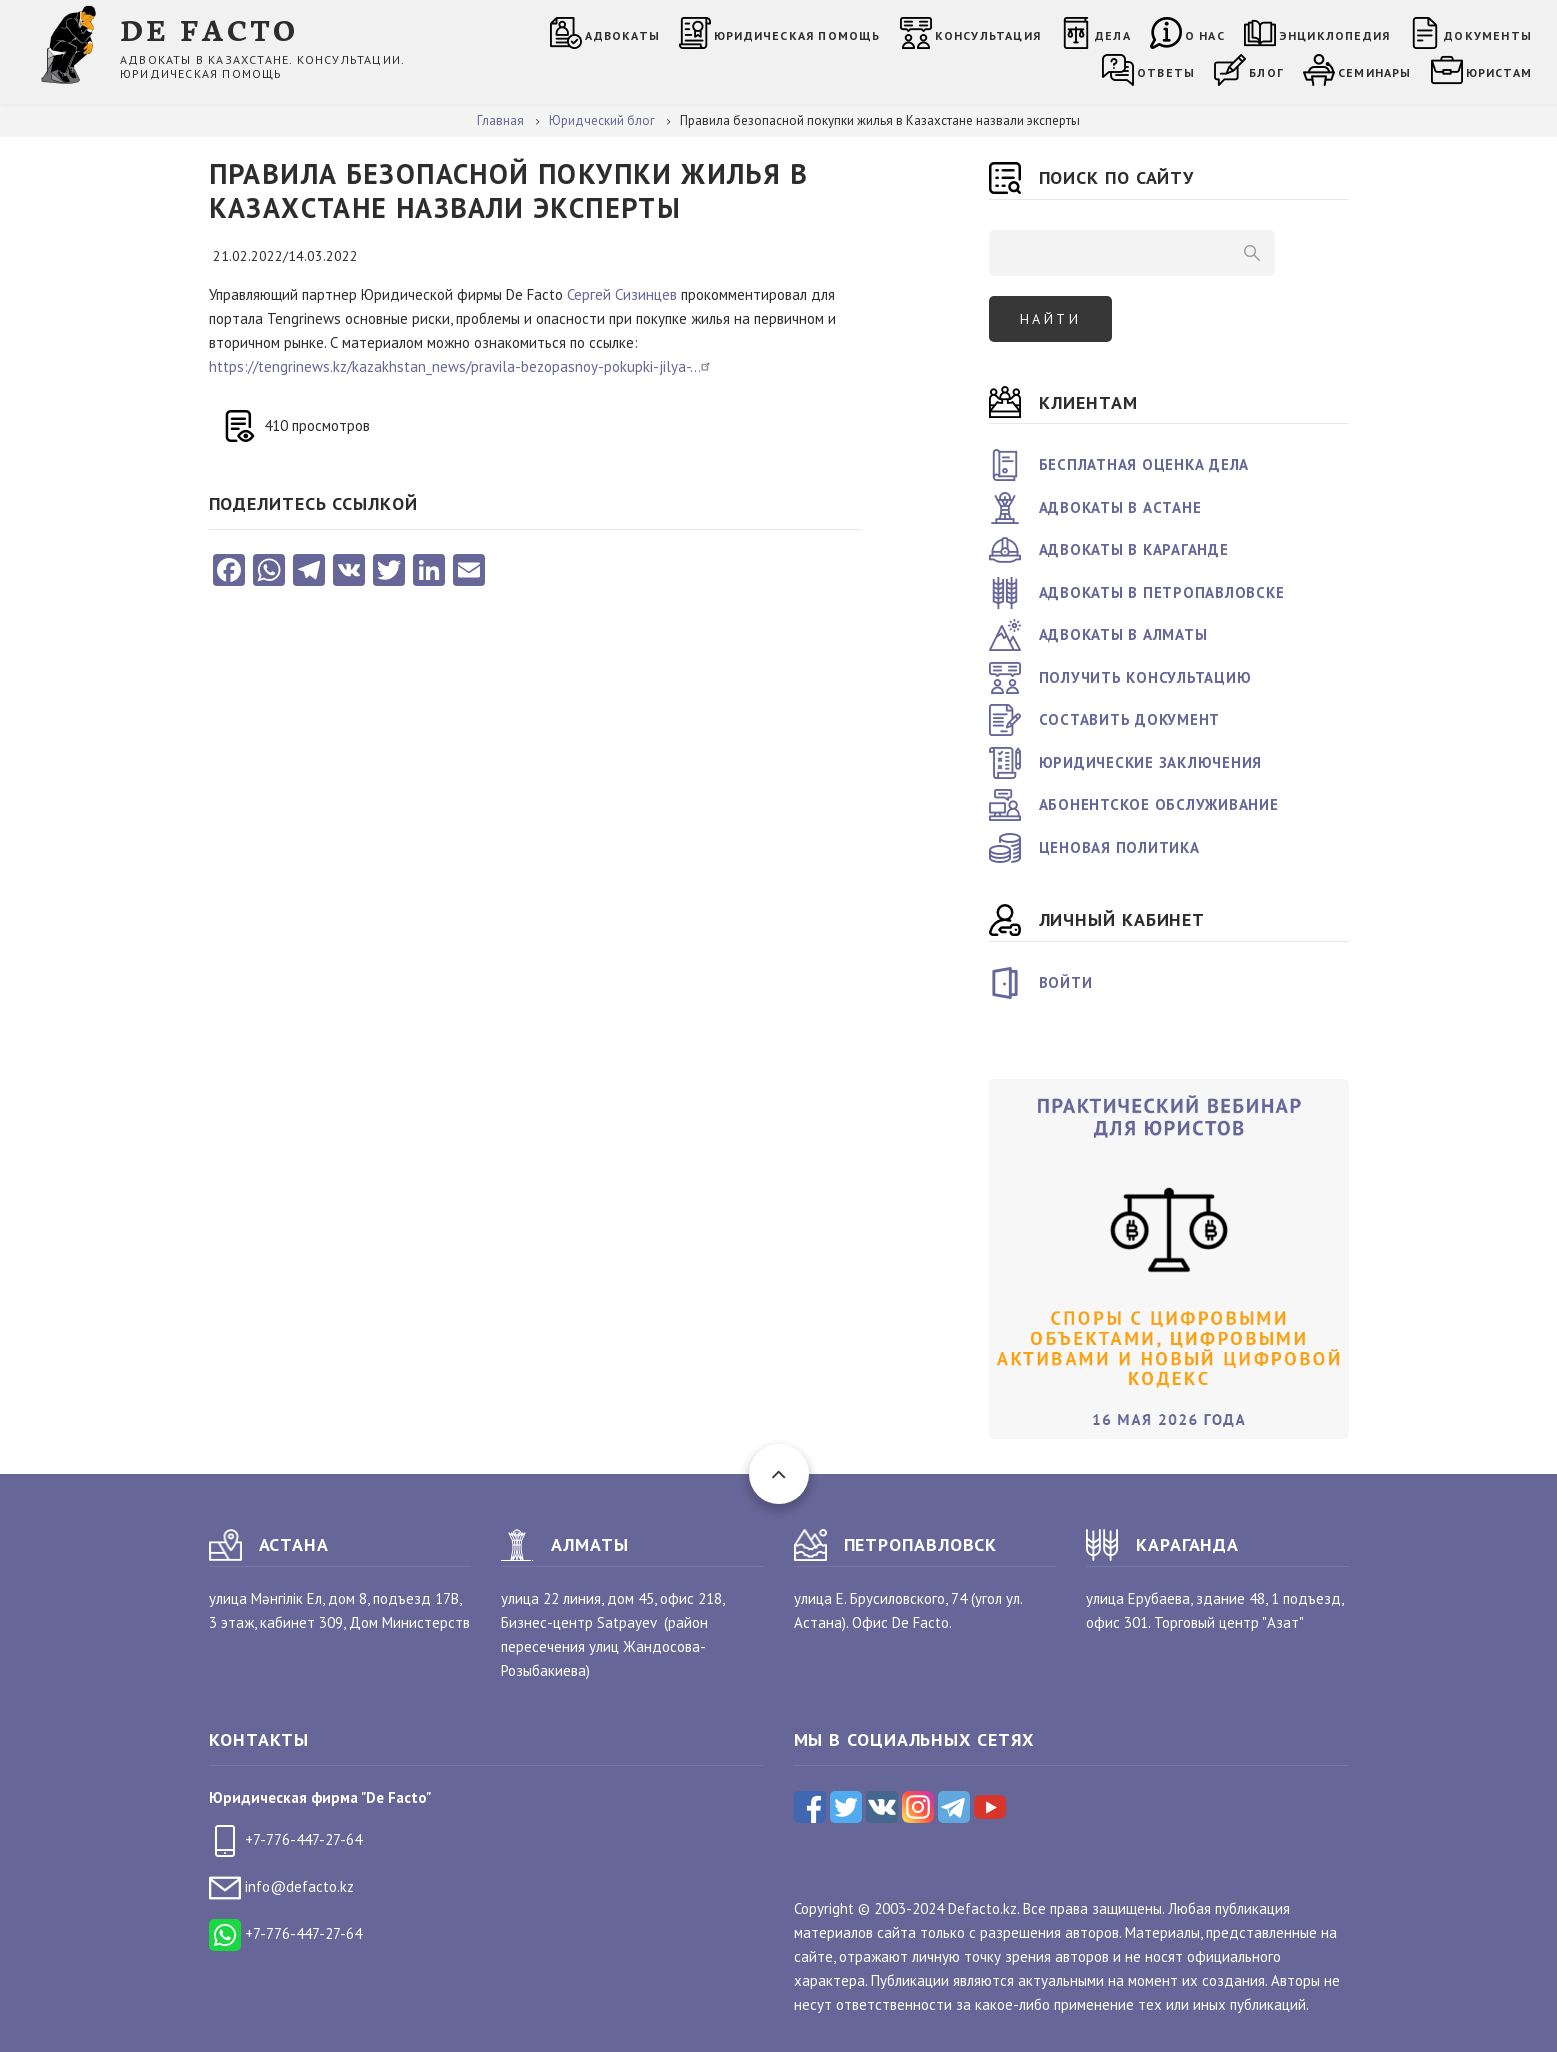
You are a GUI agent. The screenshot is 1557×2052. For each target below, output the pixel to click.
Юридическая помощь (797, 35)
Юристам (1499, 72)
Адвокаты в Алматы (1123, 634)
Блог (1266, 72)
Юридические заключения (1151, 762)
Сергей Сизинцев (622, 294)
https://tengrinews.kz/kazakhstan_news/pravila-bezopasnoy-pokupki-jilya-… (462, 366)
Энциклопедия (1334, 35)
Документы (1488, 35)
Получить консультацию (1145, 677)
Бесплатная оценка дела (1144, 464)
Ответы (1166, 72)
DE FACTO (209, 28)
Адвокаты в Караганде (1134, 549)
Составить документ (1130, 719)
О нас (1205, 35)
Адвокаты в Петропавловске (1162, 592)
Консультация (988, 35)
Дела (1113, 35)
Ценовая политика (1119, 847)
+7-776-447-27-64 (285, 1839)
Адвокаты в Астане (1120, 507)
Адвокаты (622, 35)
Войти (1066, 982)
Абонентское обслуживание (1159, 804)
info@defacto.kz (281, 1886)
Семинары (1375, 72)
